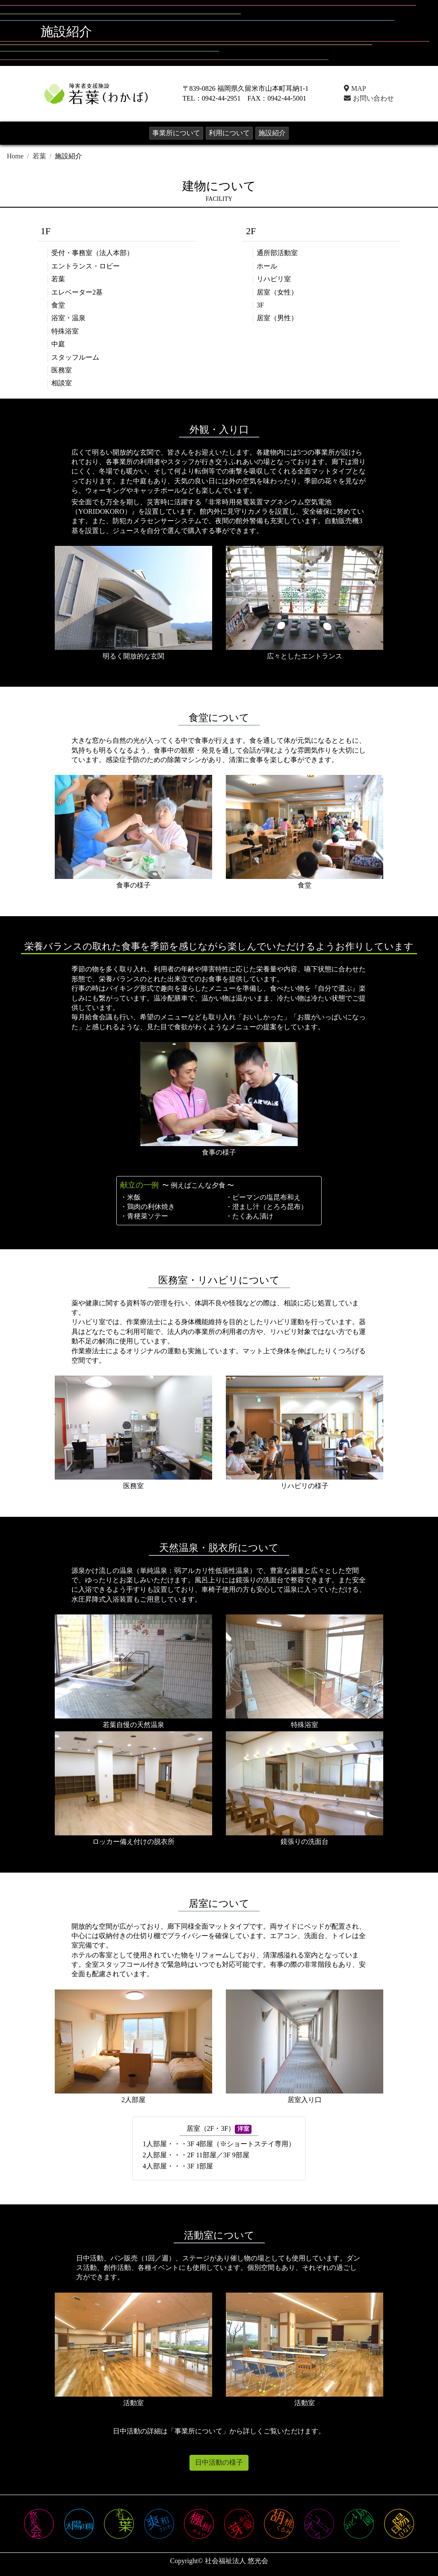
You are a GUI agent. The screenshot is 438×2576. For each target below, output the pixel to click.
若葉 (39, 156)
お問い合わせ (368, 98)
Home (15, 156)
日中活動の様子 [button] (219, 2462)
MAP (354, 88)
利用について (229, 133)
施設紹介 (272, 133)
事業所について (176, 133)
